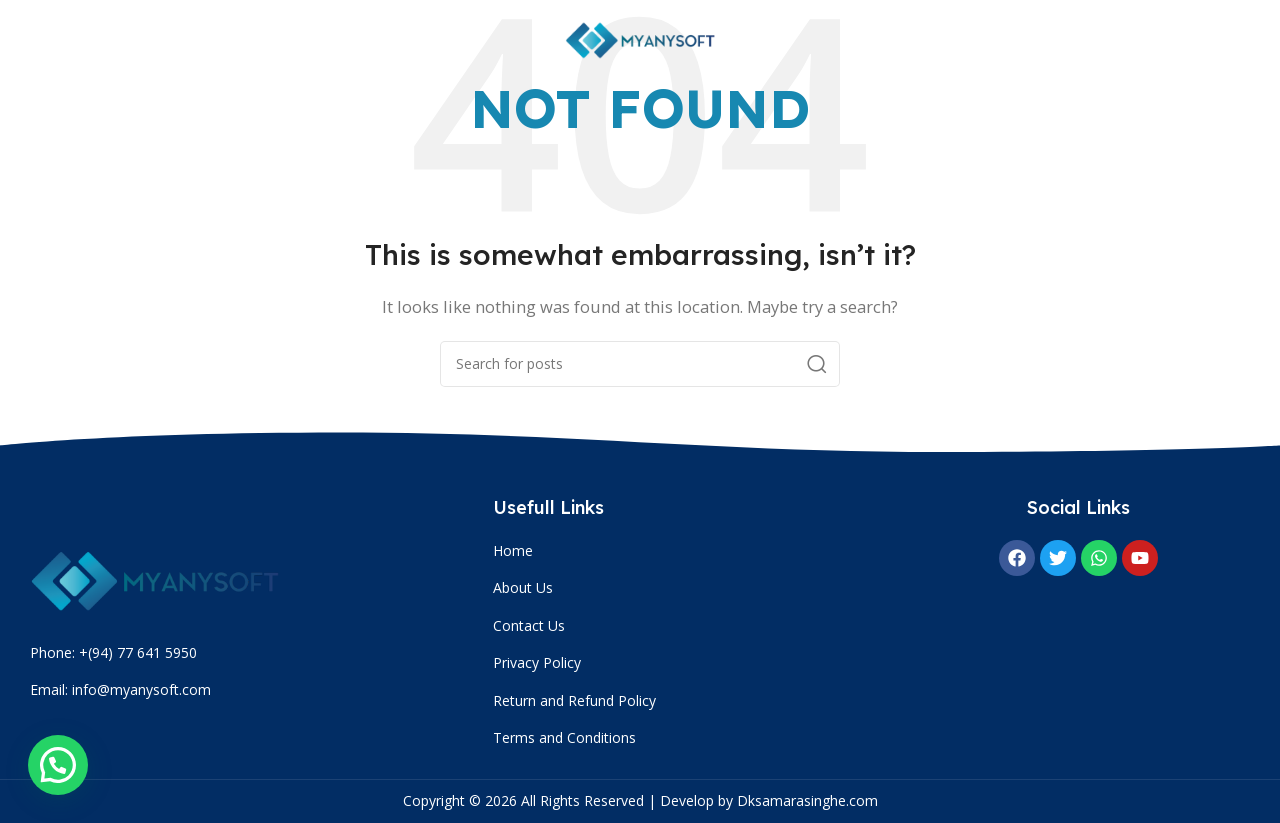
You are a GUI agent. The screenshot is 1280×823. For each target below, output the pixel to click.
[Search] (640, 364)
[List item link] (685, 551)
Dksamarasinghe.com (807, 800)
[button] (58, 765)
